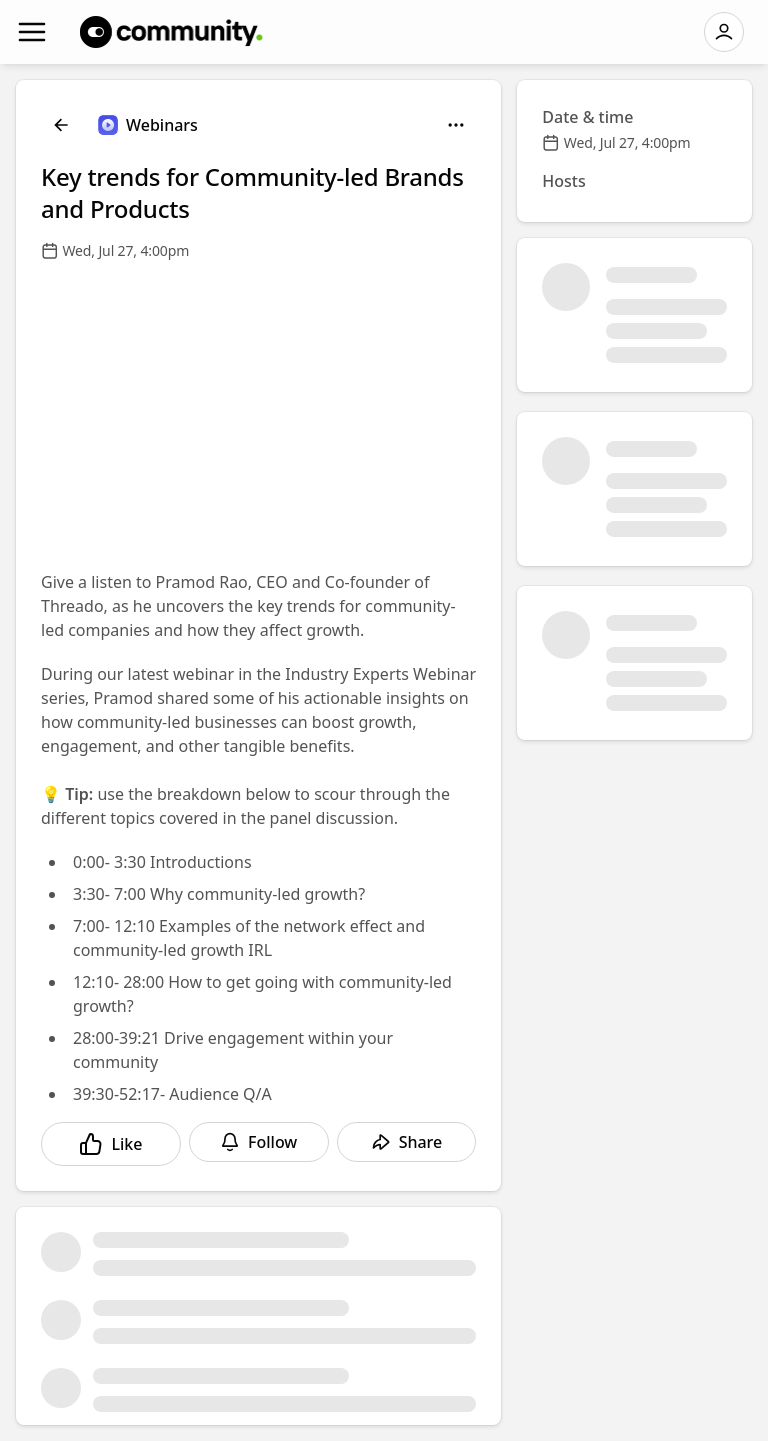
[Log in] (724, 32)
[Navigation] (32, 32)
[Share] (407, 1142)
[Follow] (259, 1142)
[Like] (111, 1144)
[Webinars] (148, 125)
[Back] (61, 125)
